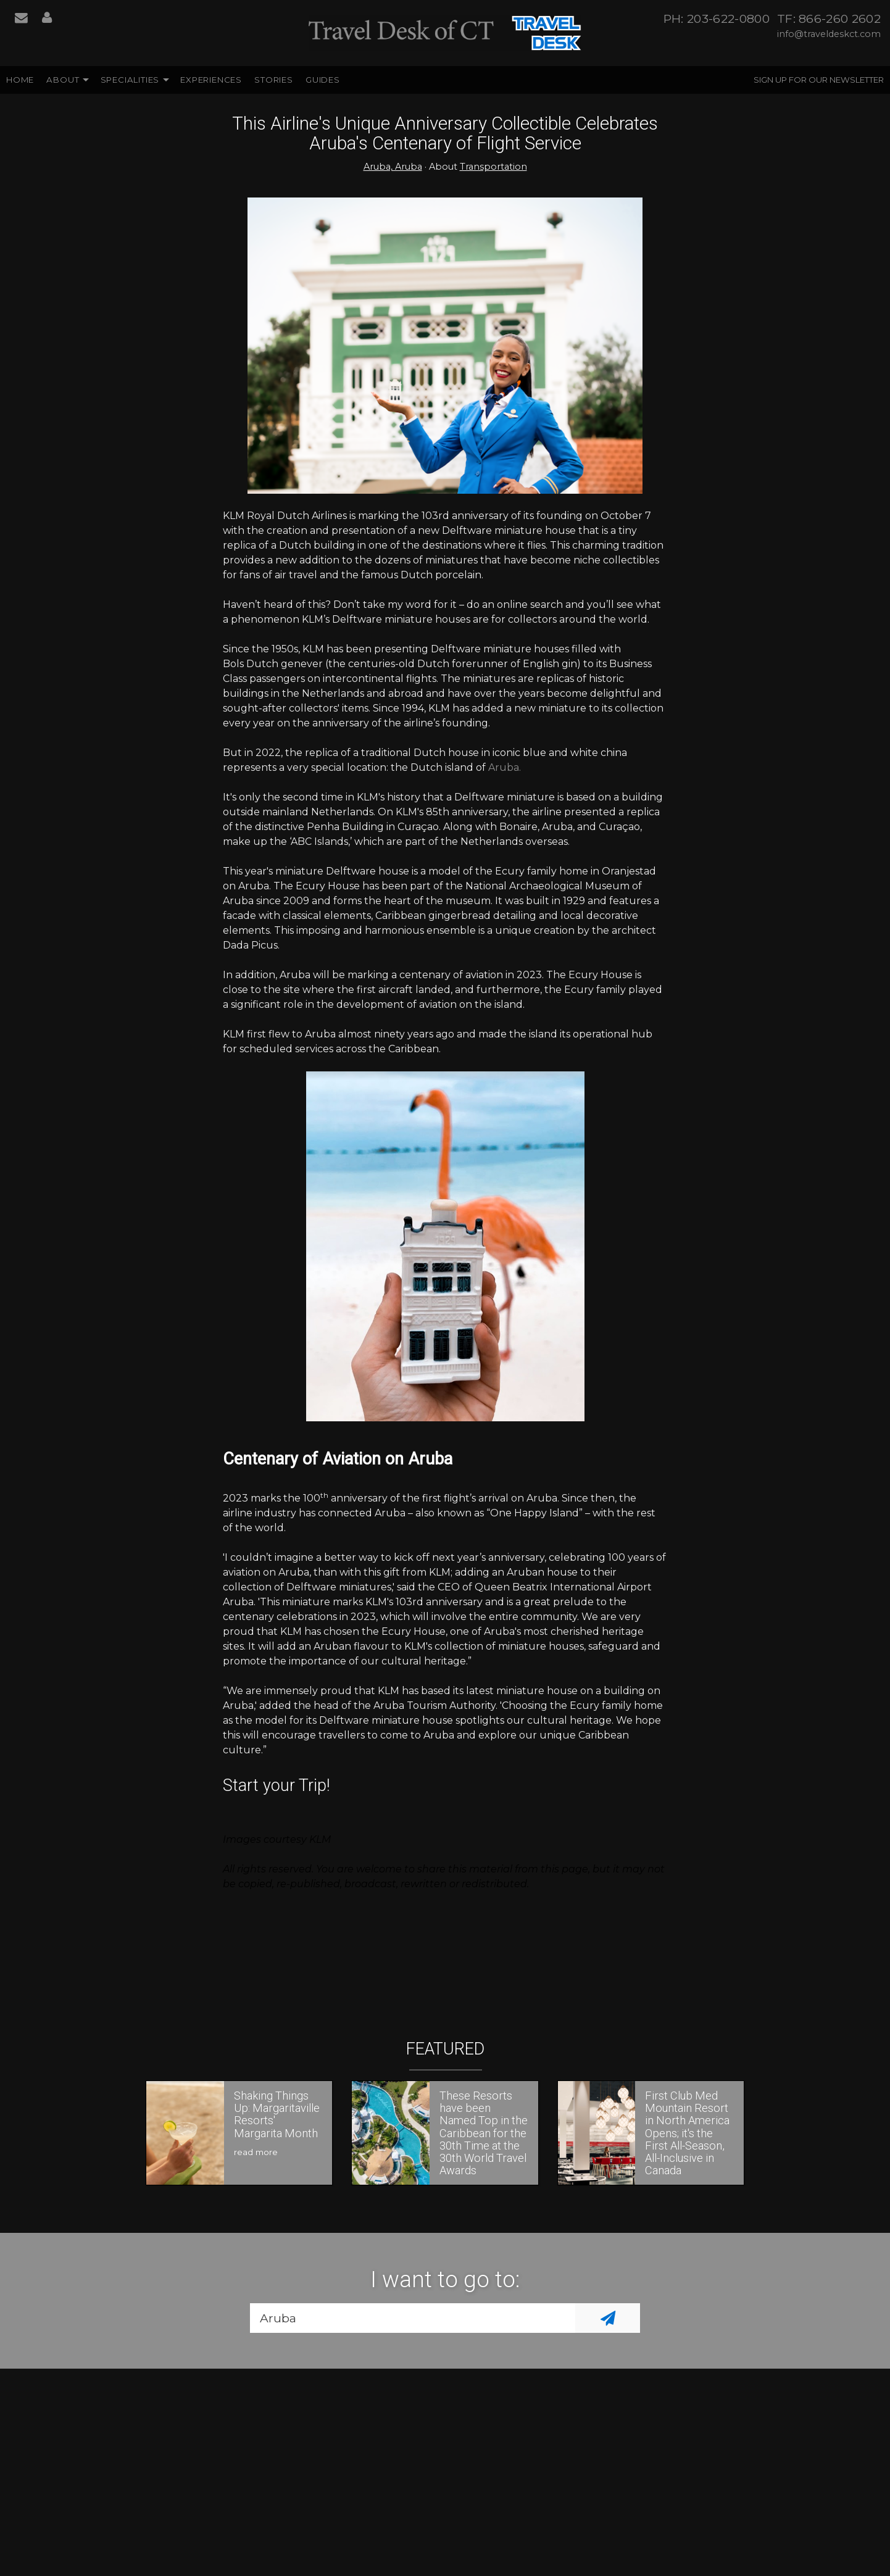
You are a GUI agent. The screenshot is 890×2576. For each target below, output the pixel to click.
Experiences (211, 80)
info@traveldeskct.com (829, 33)
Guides (323, 80)
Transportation (493, 166)
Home (20, 80)
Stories (273, 80)
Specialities (130, 80)
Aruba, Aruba (393, 166)
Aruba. (504, 767)
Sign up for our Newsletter (819, 80)
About (62, 80)
